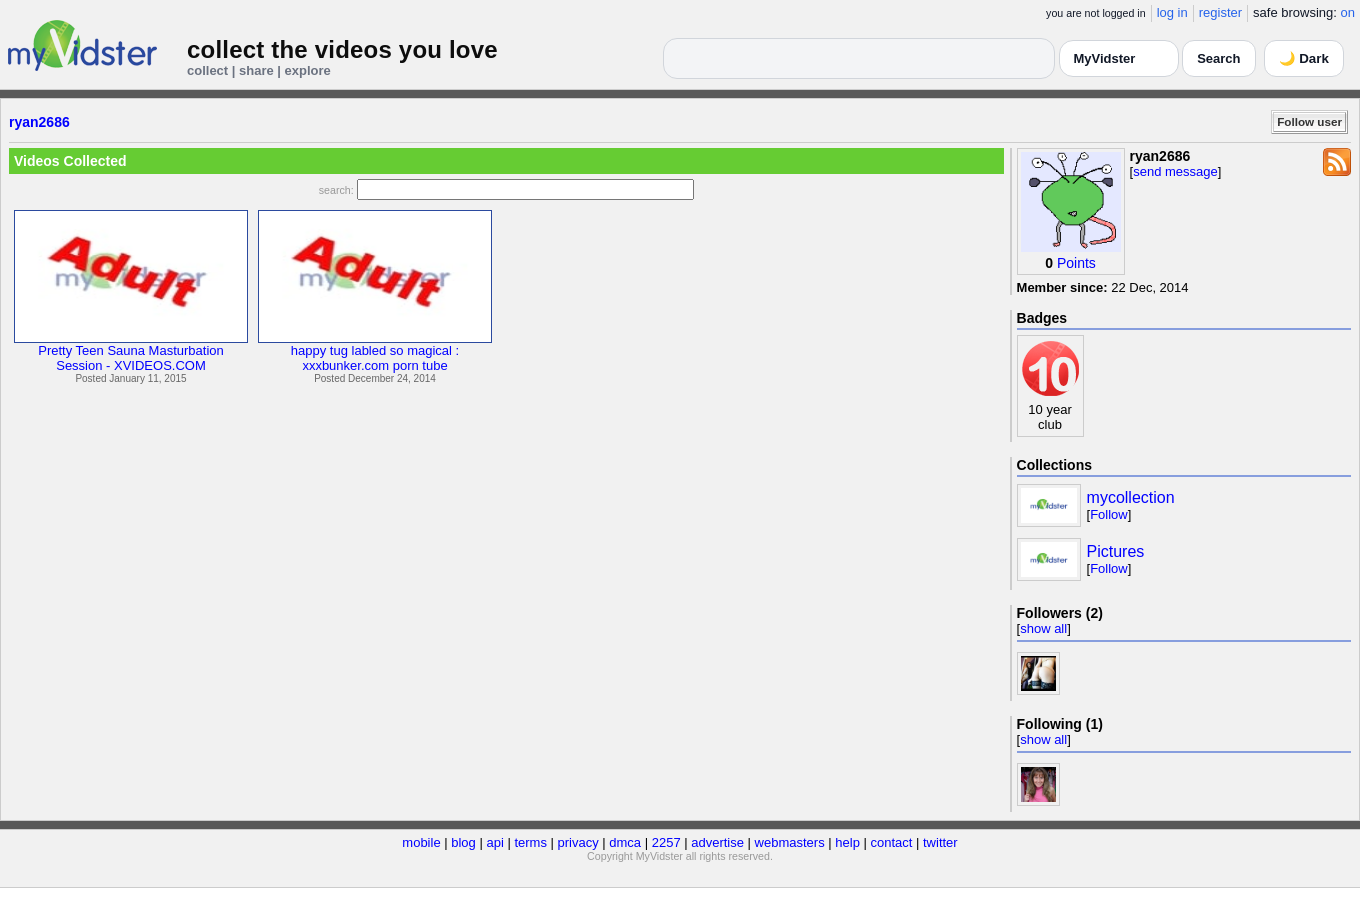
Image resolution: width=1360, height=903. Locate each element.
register (1220, 12)
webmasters (790, 842)
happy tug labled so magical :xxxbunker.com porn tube (375, 358)
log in (1172, 12)
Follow (1109, 514)
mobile (421, 842)
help (847, 842)
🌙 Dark (1304, 58)
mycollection (1131, 497)
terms (530, 842)
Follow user (1309, 121)
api (494, 842)
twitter (940, 842)
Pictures (1116, 551)
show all (1043, 628)
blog (463, 842)
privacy (578, 842)
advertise (717, 842)
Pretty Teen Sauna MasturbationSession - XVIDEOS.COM (131, 358)
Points (1076, 263)
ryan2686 (39, 122)
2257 (666, 842)
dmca (625, 842)
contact (891, 842)
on (1348, 12)
